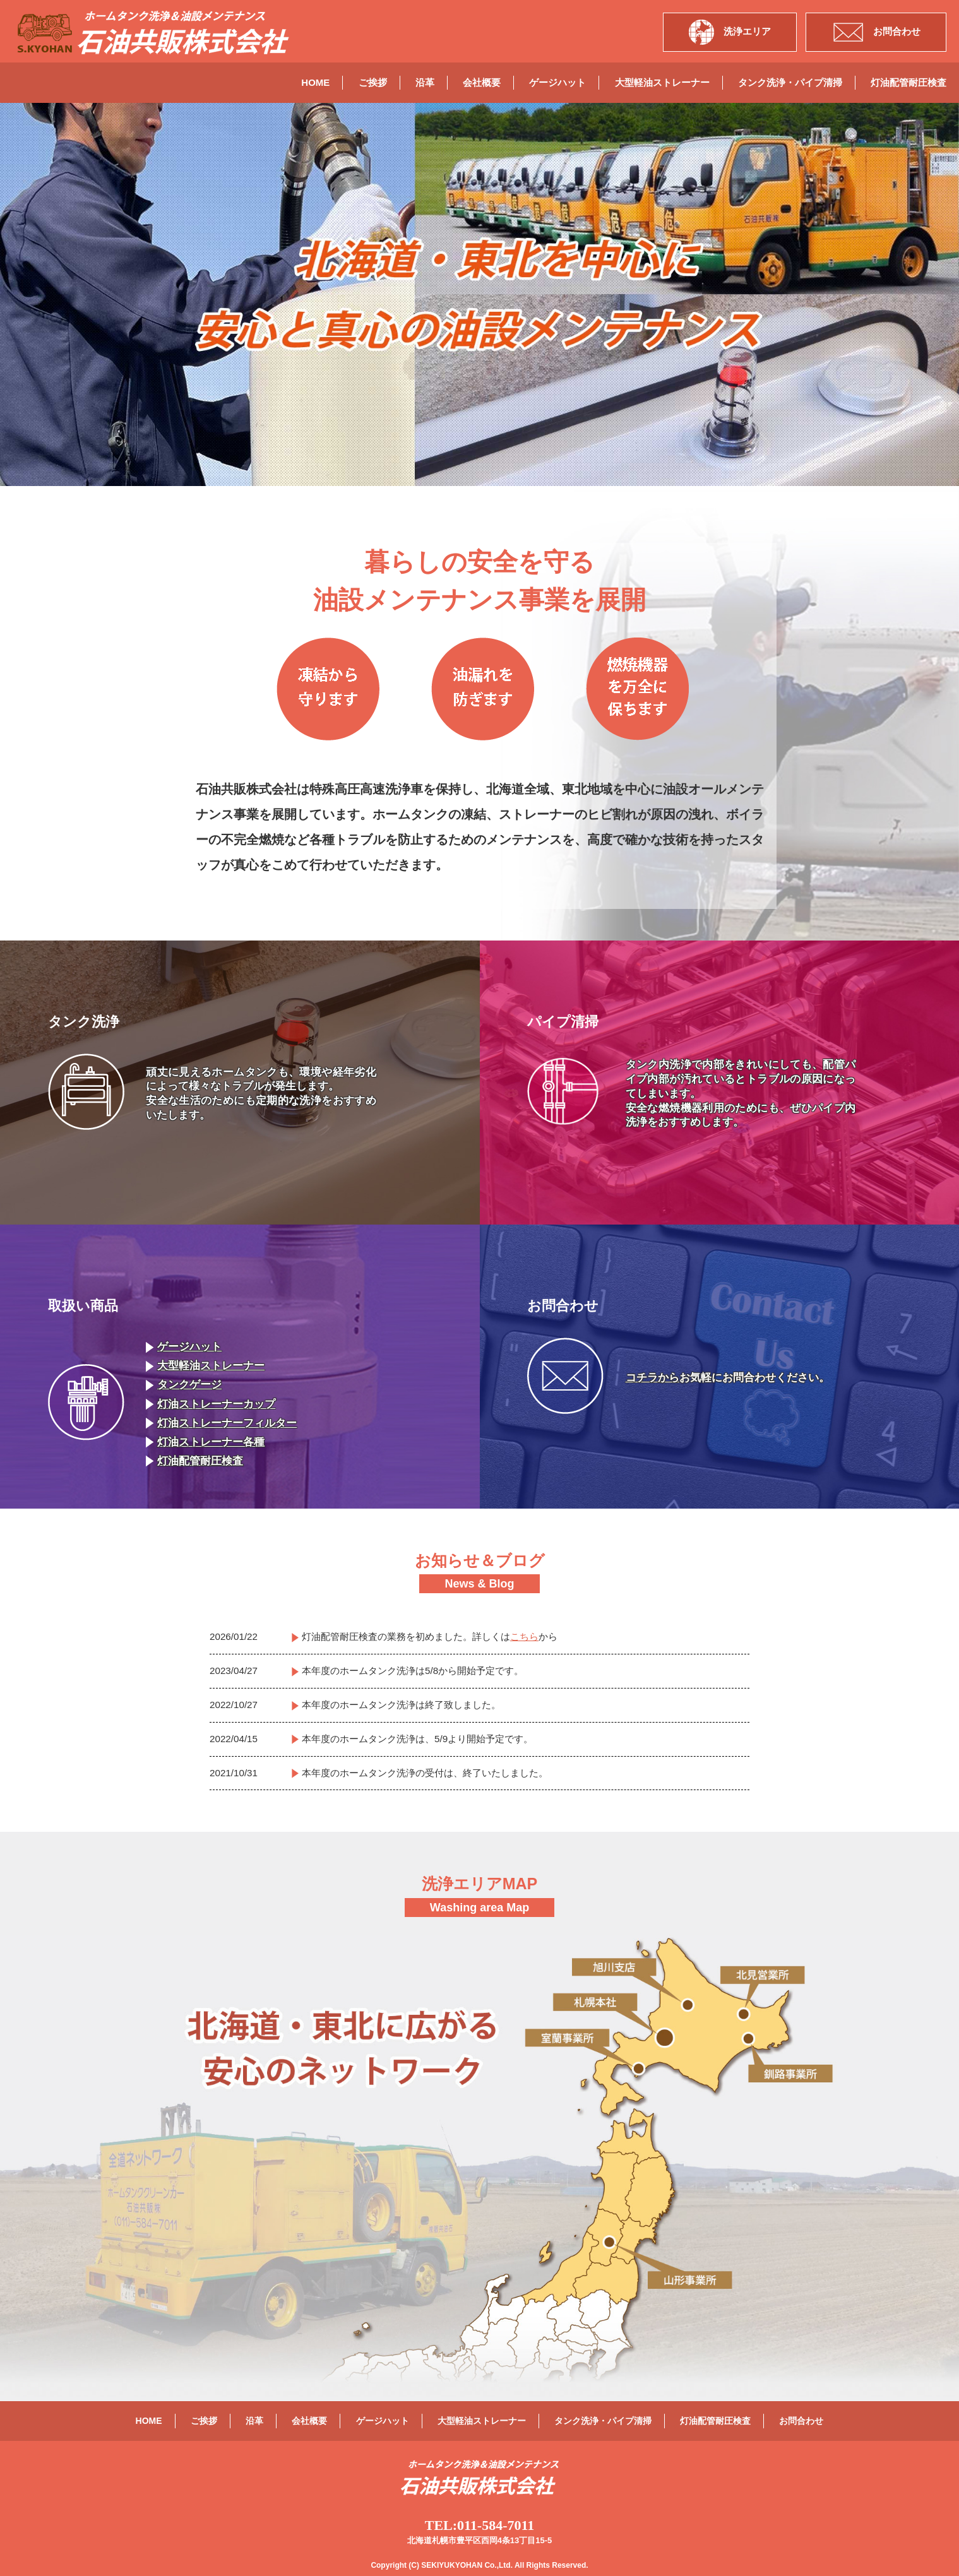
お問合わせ (801, 2421)
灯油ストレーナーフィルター (221, 1423)
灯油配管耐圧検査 (908, 82)
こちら (524, 1636)
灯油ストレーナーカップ (210, 1404)
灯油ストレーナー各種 (205, 1442)
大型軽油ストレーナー (662, 82)
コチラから (652, 1378)
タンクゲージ (184, 1385)
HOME (315, 82)
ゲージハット (557, 82)
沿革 (424, 82)
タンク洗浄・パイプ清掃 (790, 82)
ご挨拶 (373, 82)
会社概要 (482, 82)
